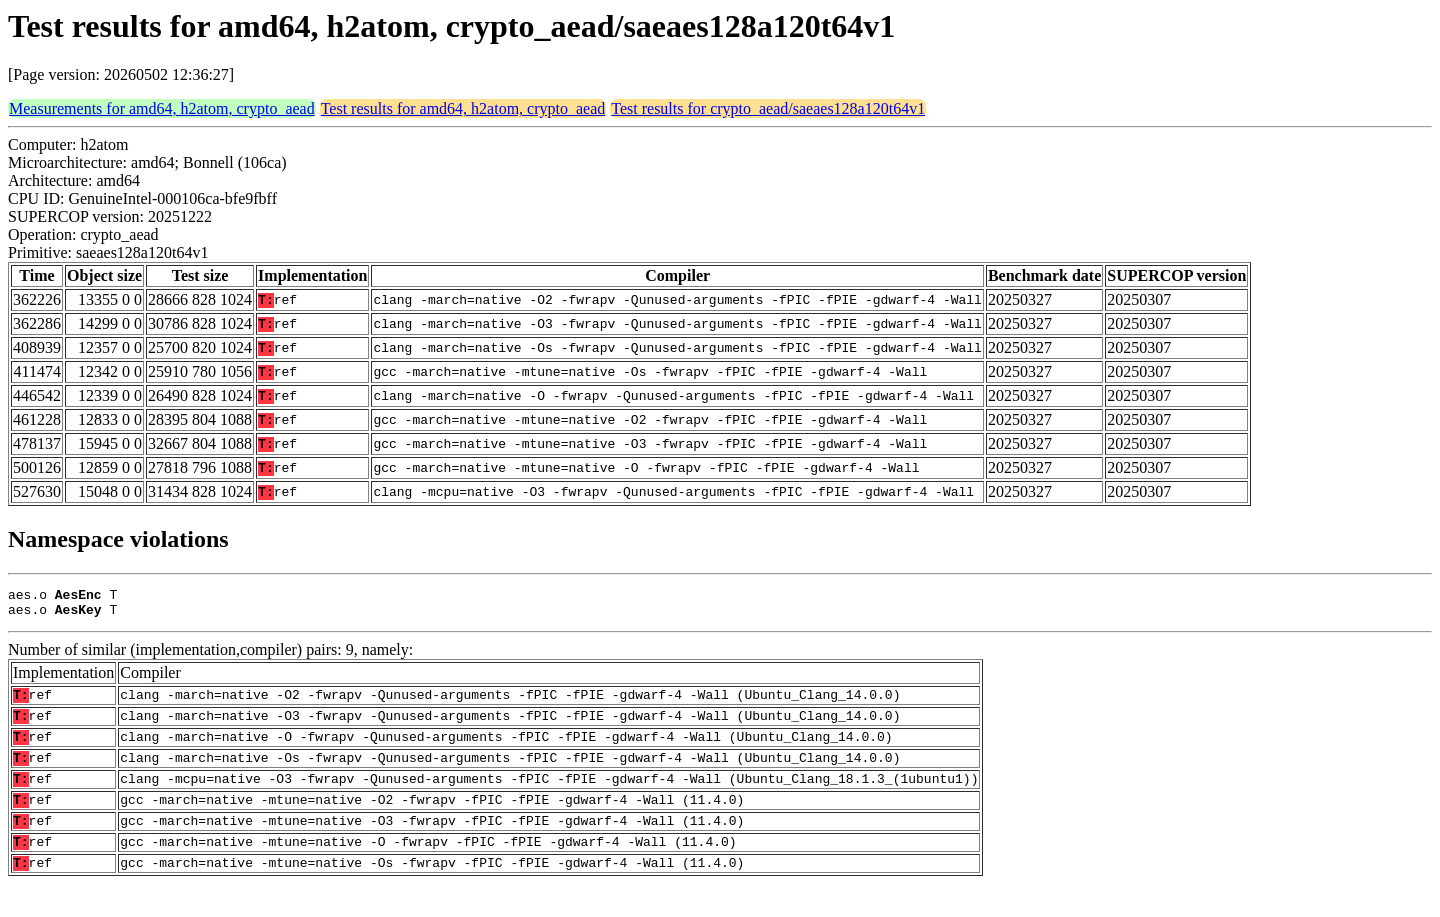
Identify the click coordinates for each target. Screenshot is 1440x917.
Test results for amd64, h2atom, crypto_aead (463, 108)
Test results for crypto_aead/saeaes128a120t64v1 (768, 108)
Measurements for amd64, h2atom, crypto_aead (162, 108)
